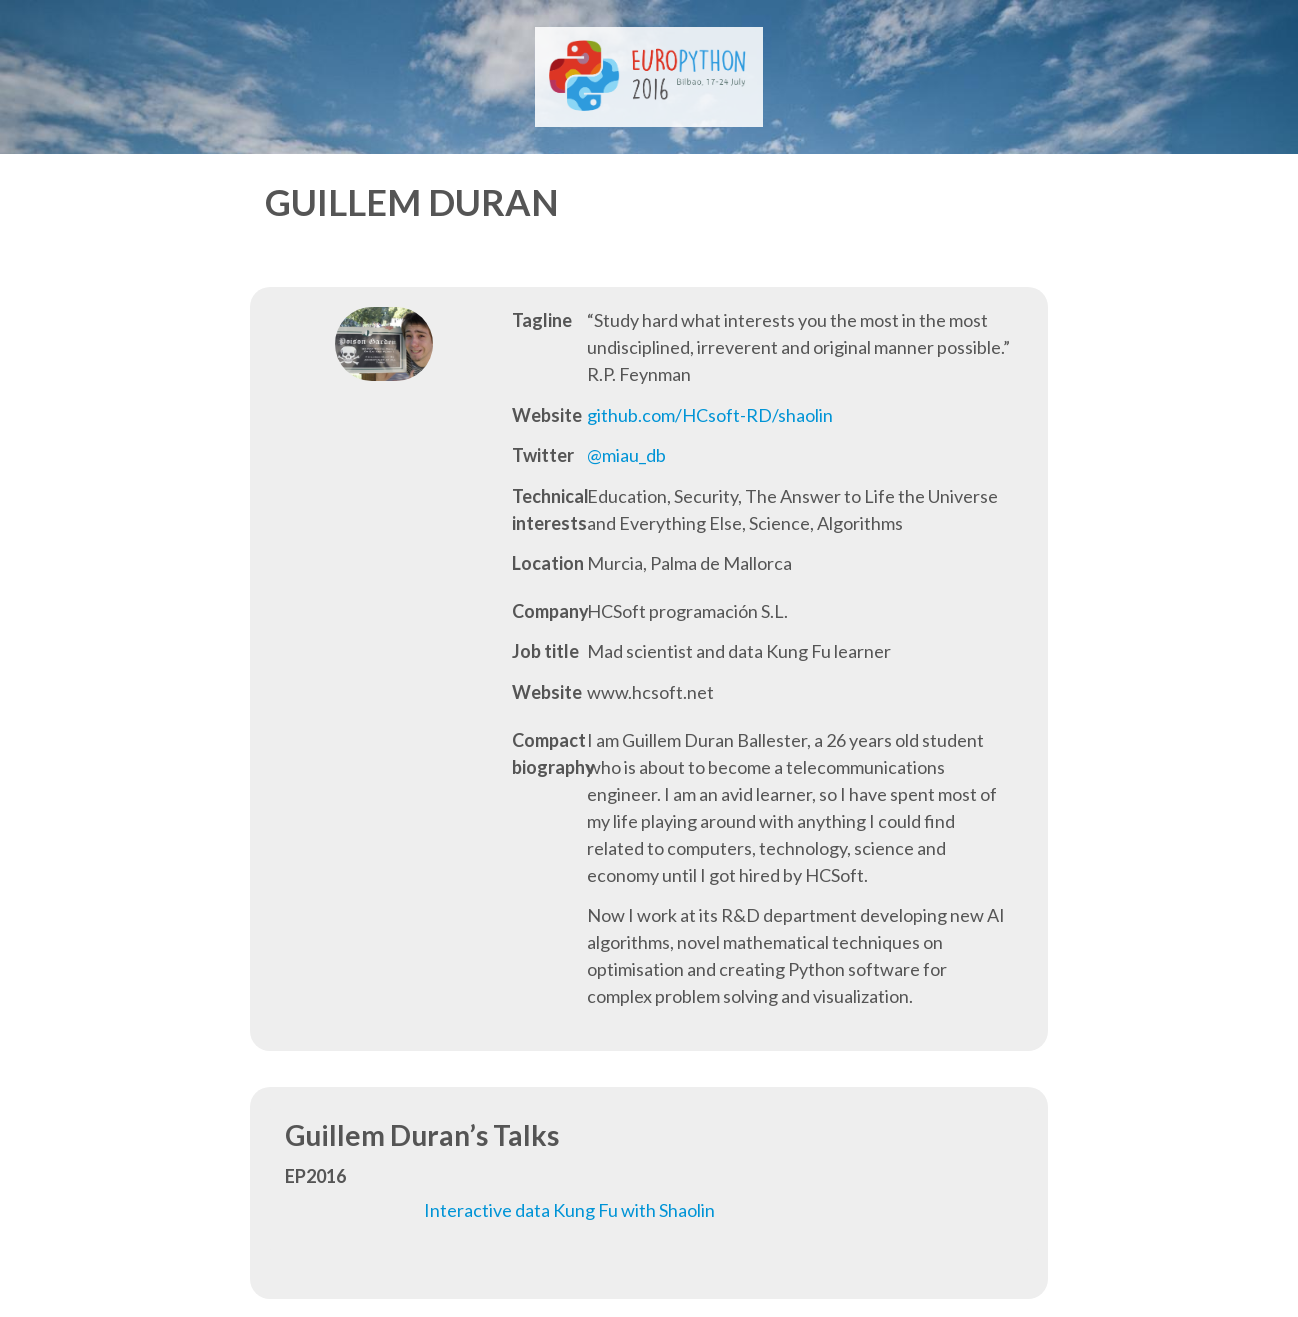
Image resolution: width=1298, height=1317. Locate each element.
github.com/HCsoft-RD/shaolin (710, 415)
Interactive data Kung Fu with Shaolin (569, 1210)
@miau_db (626, 455)
